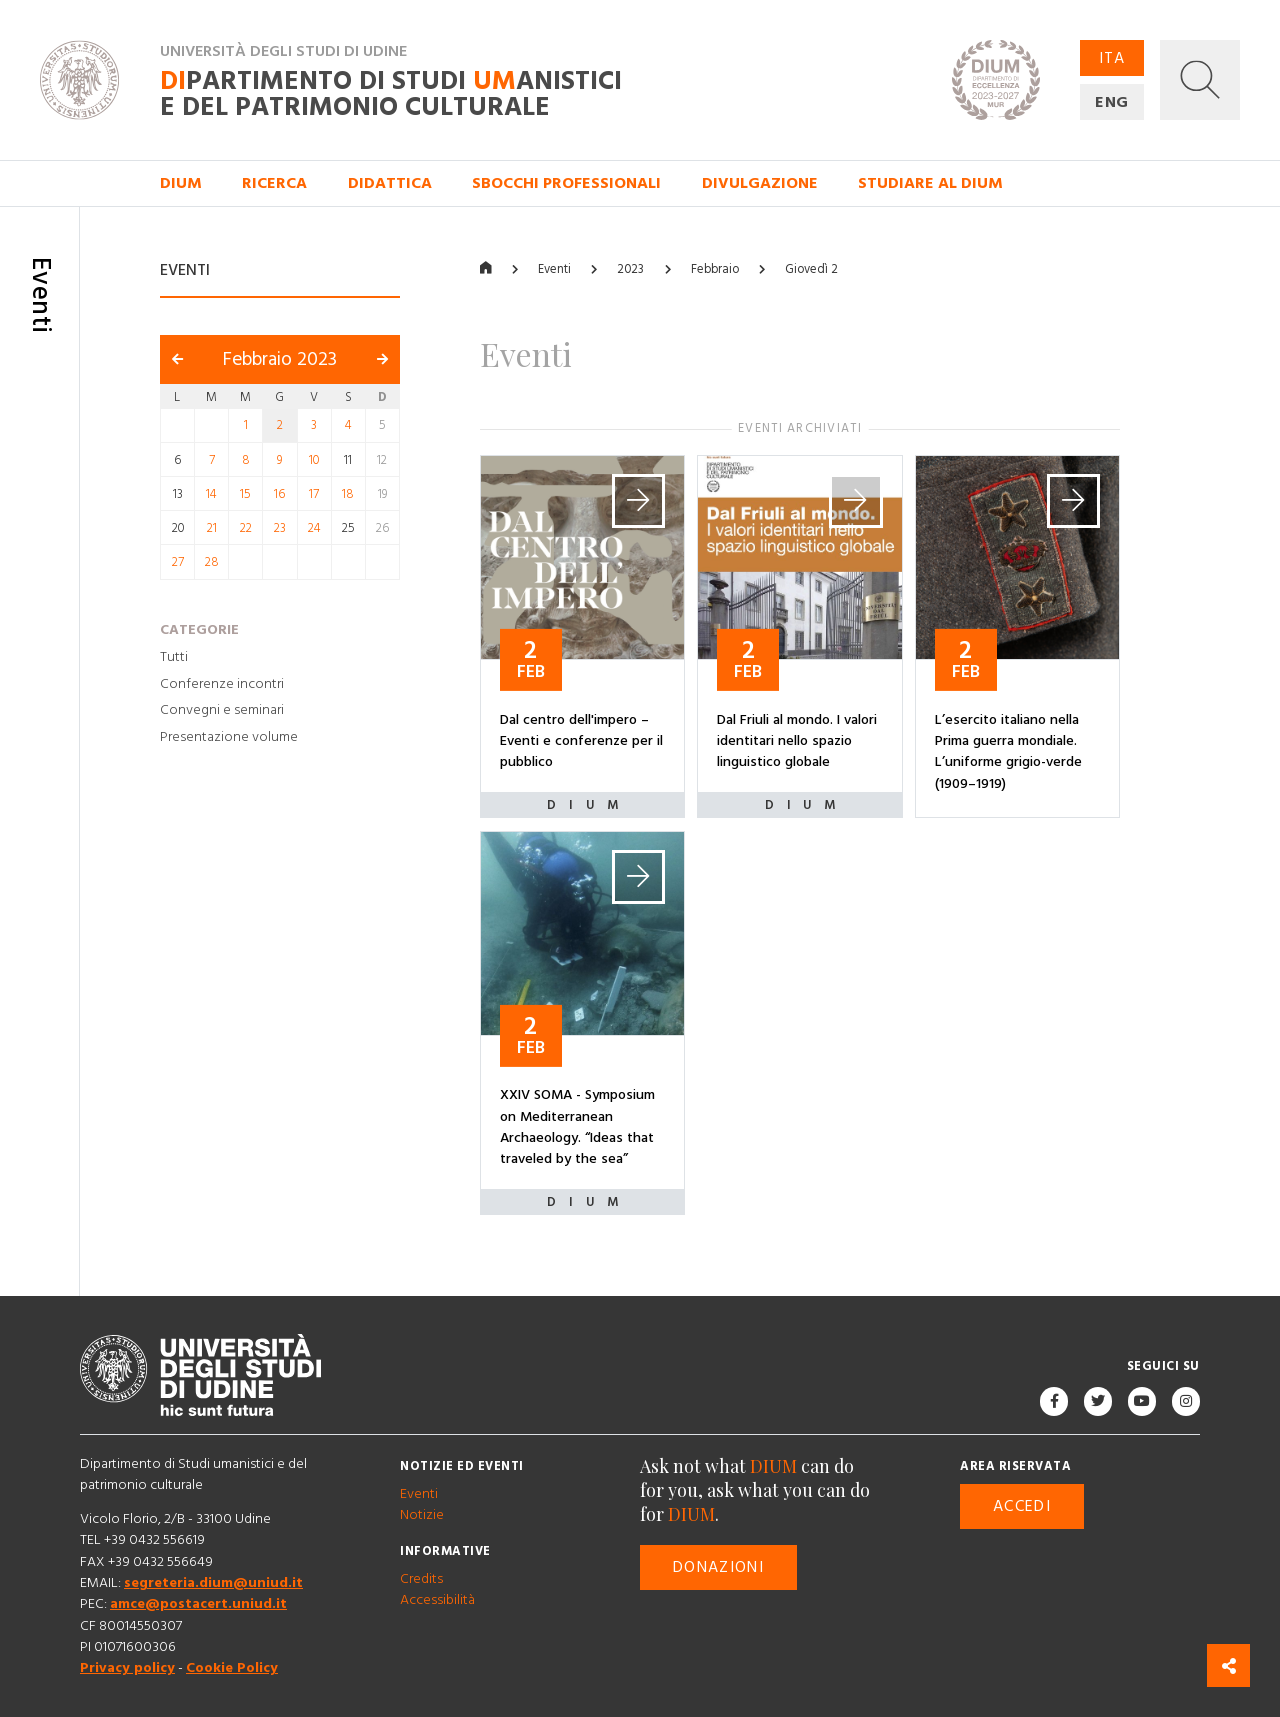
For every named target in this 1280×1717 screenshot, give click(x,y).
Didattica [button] (390, 183)
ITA (1112, 58)
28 (212, 563)
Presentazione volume (229, 737)
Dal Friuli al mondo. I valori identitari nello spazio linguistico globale (797, 741)
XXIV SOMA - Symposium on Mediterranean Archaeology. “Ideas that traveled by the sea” (577, 1128)
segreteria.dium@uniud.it (213, 1583)
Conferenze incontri (222, 684)
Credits (421, 1579)
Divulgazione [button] (760, 183)
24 (314, 528)
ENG (1112, 102)
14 (211, 494)
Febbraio (715, 269)
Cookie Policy (232, 1669)
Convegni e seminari (222, 711)
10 (314, 460)
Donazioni (718, 1568)
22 (246, 528)
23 (280, 528)
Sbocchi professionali (566, 183)
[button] (1200, 80)
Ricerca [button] (274, 183)
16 (279, 494)
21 (212, 528)
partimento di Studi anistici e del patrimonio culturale (391, 94)
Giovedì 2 (811, 269)
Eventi (554, 269)
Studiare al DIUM (930, 183)
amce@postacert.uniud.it (198, 1605)
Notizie (422, 1515)
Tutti (174, 657)
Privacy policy (127, 1669)
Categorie (199, 630)
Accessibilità (437, 1600)
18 (348, 494)
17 (314, 494)
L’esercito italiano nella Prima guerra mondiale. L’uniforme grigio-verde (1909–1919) (1008, 752)
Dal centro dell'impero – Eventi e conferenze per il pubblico (581, 741)
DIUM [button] (181, 183)
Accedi (1022, 1507)
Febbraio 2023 (280, 360)
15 (245, 494)
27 (178, 563)
